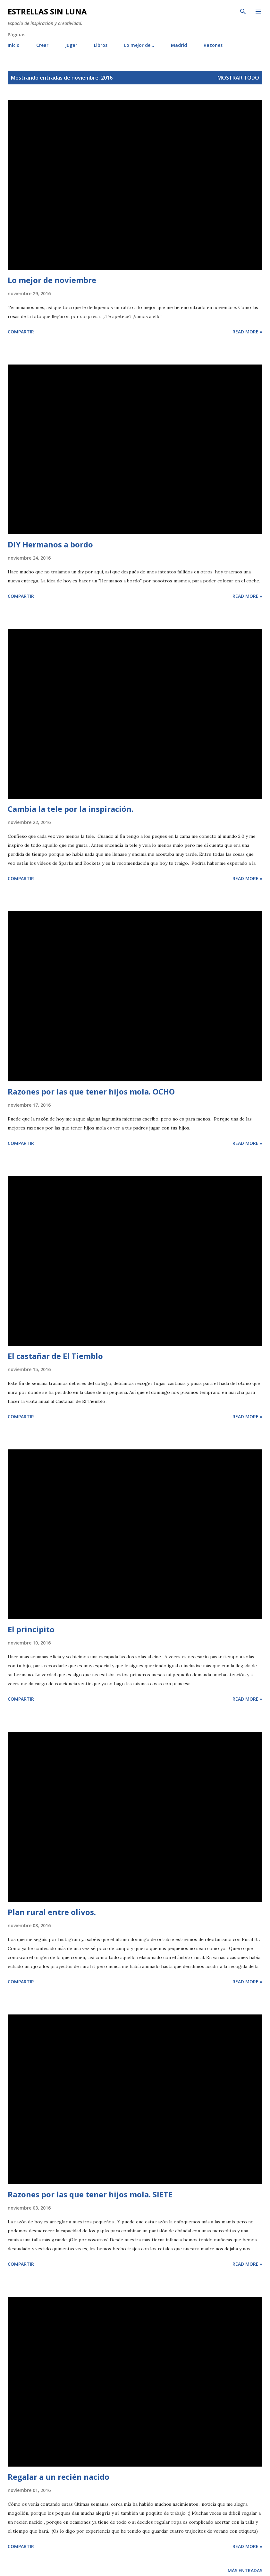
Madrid (179, 45)
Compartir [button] (21, 332)
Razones (213, 45)
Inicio (14, 45)
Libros (100, 45)
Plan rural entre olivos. (52, 1912)
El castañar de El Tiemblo (55, 1356)
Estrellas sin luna (47, 11)
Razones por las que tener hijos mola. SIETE (90, 2194)
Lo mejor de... (139, 45)
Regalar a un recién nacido (58, 2476)
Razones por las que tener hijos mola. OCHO (91, 1091)
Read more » (247, 332)
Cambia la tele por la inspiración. (70, 808)
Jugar (71, 45)
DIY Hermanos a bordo (50, 544)
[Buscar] (243, 11)
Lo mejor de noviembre (52, 280)
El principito (31, 1629)
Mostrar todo (238, 77)
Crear (42, 45)
